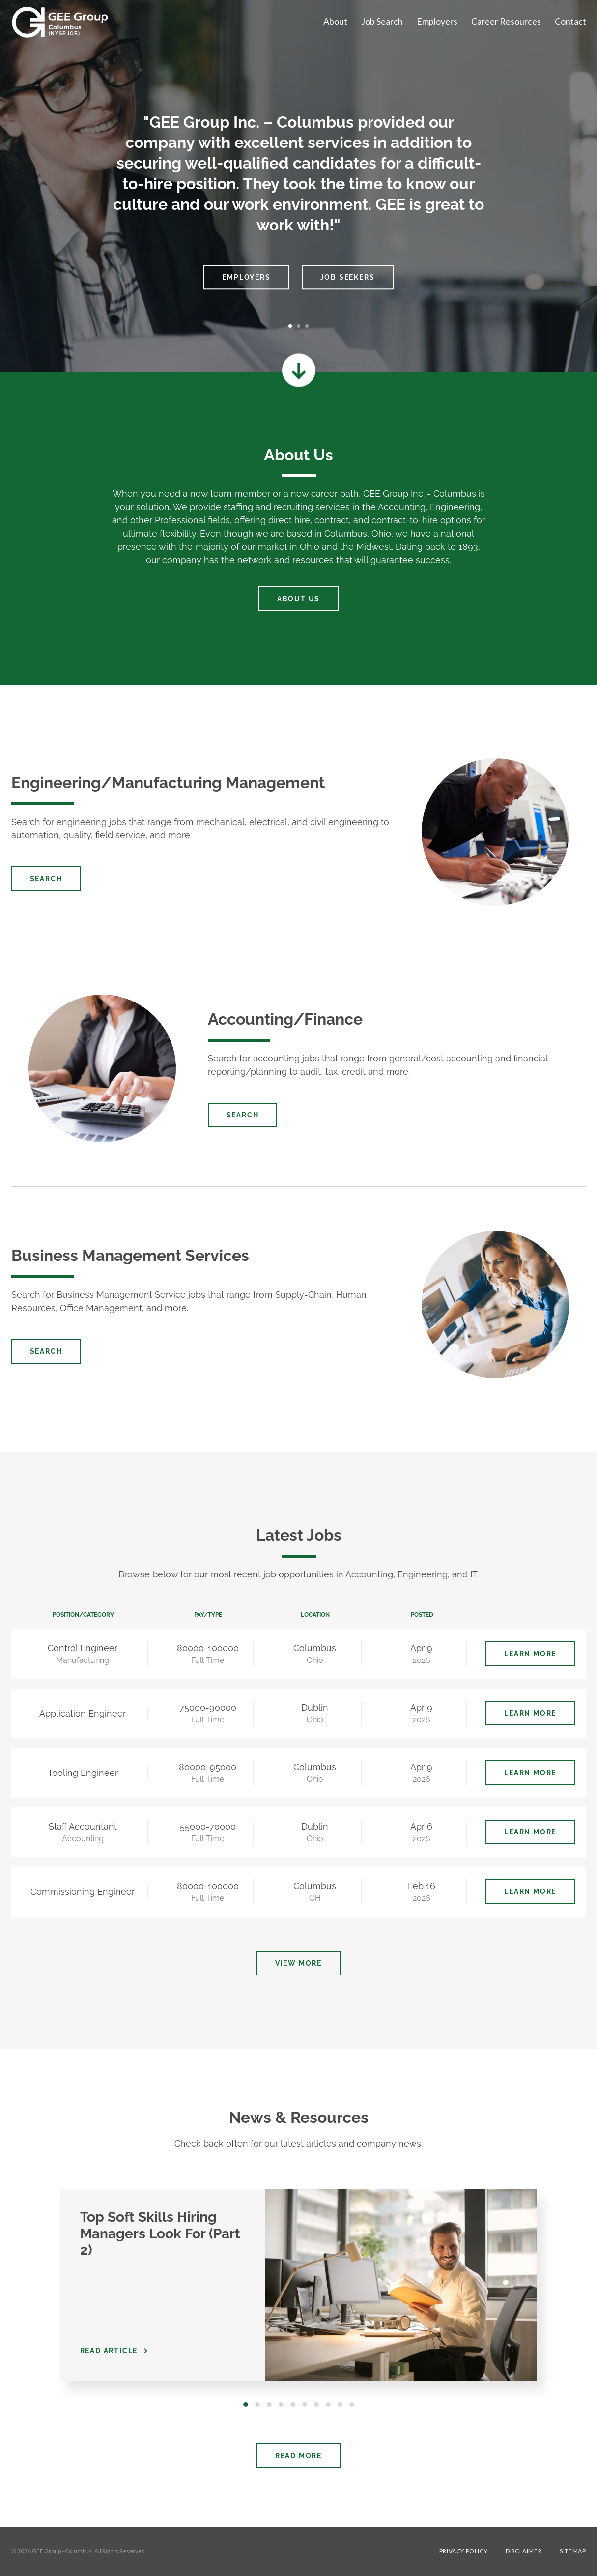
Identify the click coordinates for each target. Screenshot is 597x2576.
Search (46, 879)
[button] (60, 191)
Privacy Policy (463, 2551)
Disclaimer (523, 2551)
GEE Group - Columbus (62, 2551)
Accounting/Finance (285, 1019)
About (335, 21)
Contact (570, 21)
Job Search (382, 21)
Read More (298, 2456)
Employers (437, 21)
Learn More (530, 1654)
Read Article (109, 2351)
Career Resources (506, 21)
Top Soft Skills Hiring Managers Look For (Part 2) (160, 2233)
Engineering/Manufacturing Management (168, 782)
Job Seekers (347, 277)
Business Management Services (130, 1255)
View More (298, 1963)
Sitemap (573, 2551)
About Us (298, 598)
